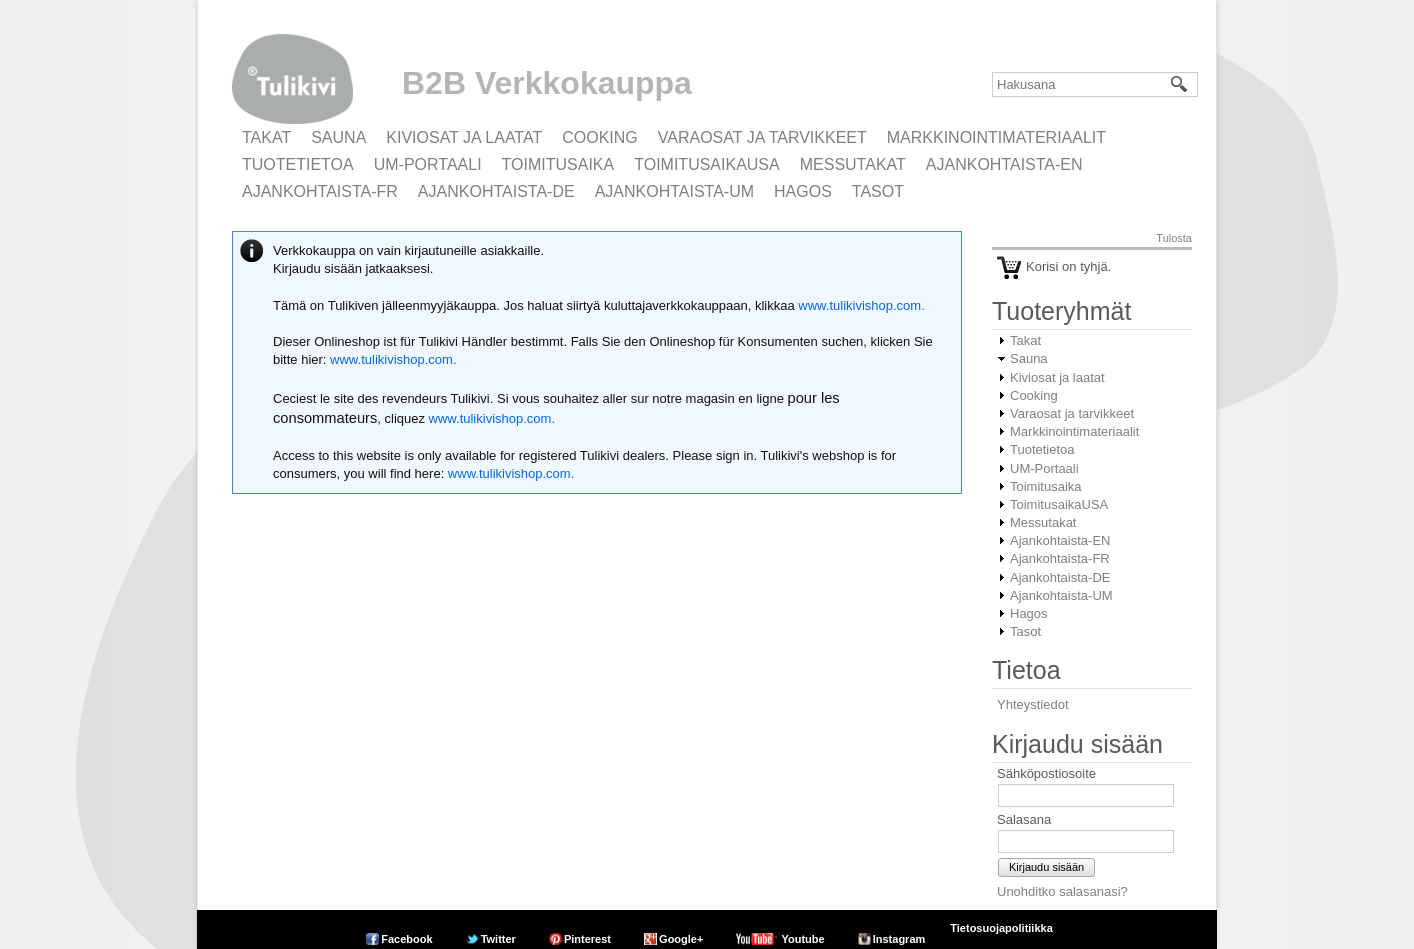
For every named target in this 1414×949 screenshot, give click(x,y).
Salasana (1024, 819)
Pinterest (587, 939)
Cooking (600, 137)
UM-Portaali (428, 164)
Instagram (899, 939)
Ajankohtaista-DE (496, 191)
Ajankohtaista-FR (320, 191)
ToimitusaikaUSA (707, 164)
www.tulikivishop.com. (860, 305)
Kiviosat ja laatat (464, 137)
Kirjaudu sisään (1046, 867)
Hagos (803, 191)
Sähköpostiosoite (1046, 773)
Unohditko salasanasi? (1062, 891)
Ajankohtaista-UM (674, 191)
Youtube (802, 939)
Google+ (681, 939)
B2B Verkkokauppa (547, 83)
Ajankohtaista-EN (1004, 164)
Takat (266, 137)
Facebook (406, 939)
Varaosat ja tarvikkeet (762, 137)
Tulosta (1174, 238)
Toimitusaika (558, 164)
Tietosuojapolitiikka (1001, 928)
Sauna (338, 137)
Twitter (498, 939)
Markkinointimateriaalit (996, 137)
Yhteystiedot (1033, 704)
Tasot (878, 191)
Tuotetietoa (298, 164)
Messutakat (853, 164)
